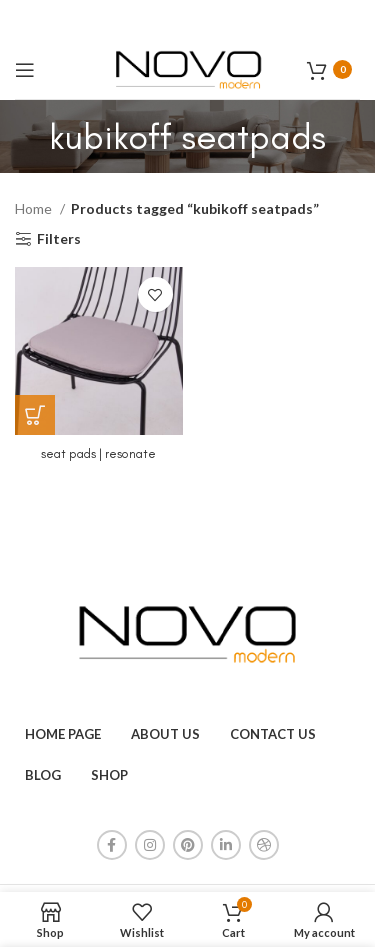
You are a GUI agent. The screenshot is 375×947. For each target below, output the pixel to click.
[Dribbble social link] (264, 845)
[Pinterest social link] (188, 845)
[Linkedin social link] (226, 845)
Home (35, 208)
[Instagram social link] (150, 845)
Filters (59, 239)
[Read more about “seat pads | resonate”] (35, 415)
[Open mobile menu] (25, 70)
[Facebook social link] (112, 845)
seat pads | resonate (98, 453)
